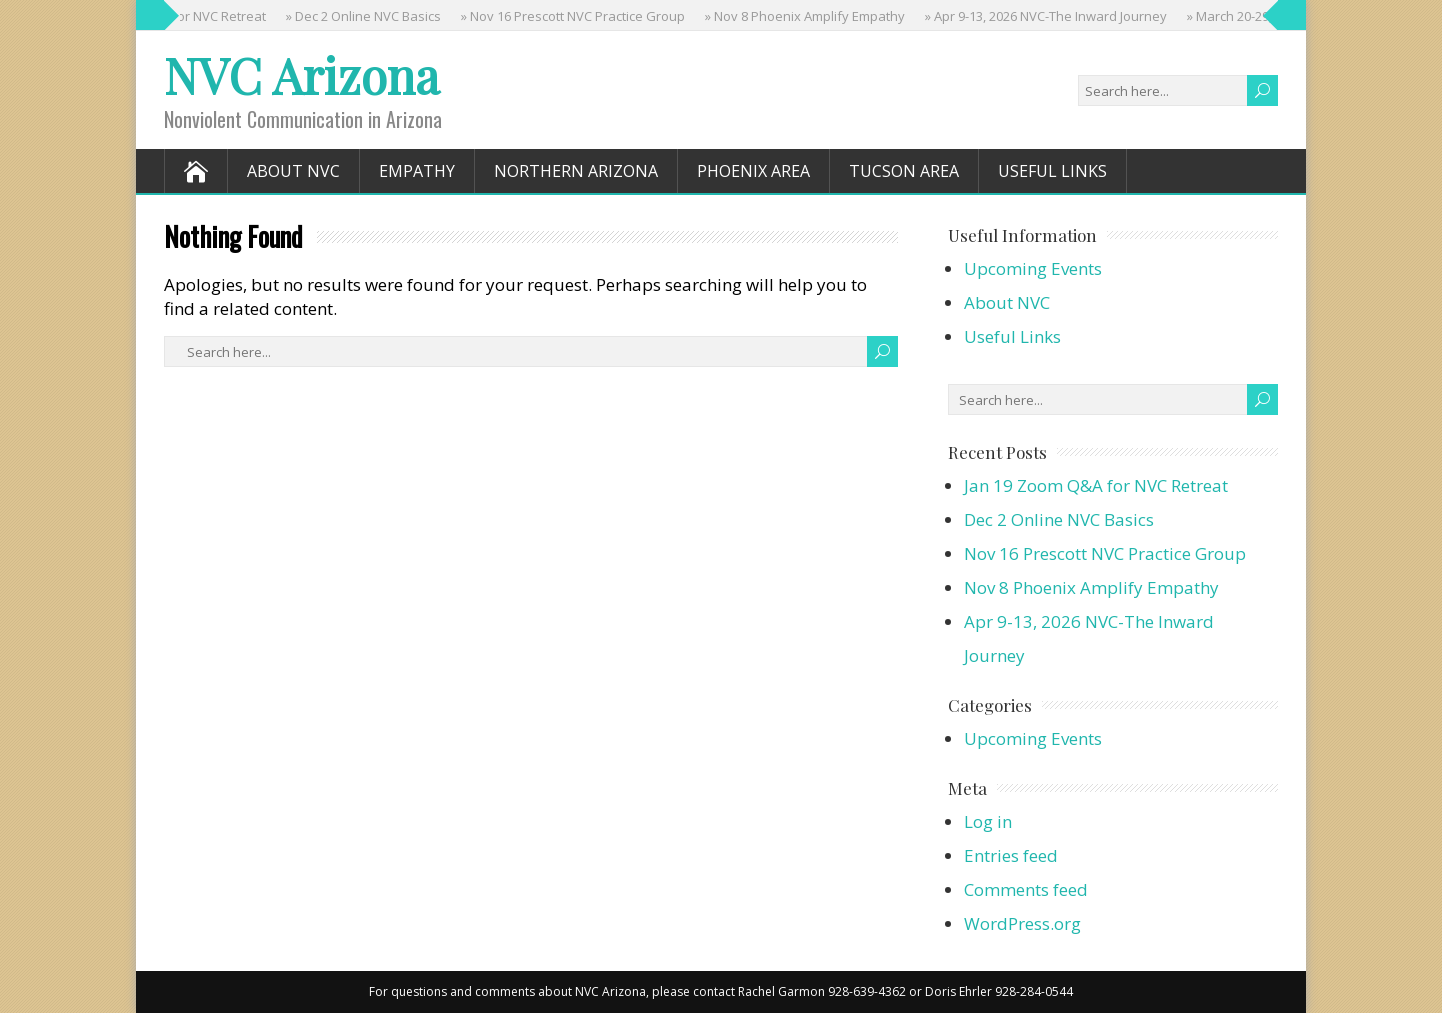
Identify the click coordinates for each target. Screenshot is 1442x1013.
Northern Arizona (576, 171)
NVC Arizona (301, 75)
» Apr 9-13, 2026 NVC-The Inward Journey (1049, 16)
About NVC (293, 171)
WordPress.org (1022, 923)
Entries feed (1011, 855)
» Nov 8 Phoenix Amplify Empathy (808, 16)
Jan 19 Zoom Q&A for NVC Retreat (1096, 485)
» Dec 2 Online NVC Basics (366, 16)
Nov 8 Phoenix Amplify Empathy (1091, 587)
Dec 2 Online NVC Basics (1059, 519)
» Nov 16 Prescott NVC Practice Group (576, 16)
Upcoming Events (1033, 268)
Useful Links (1052, 171)
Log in (988, 821)
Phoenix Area (753, 171)
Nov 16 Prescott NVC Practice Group (1105, 553)
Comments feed (1026, 889)
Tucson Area (904, 171)
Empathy (417, 171)
